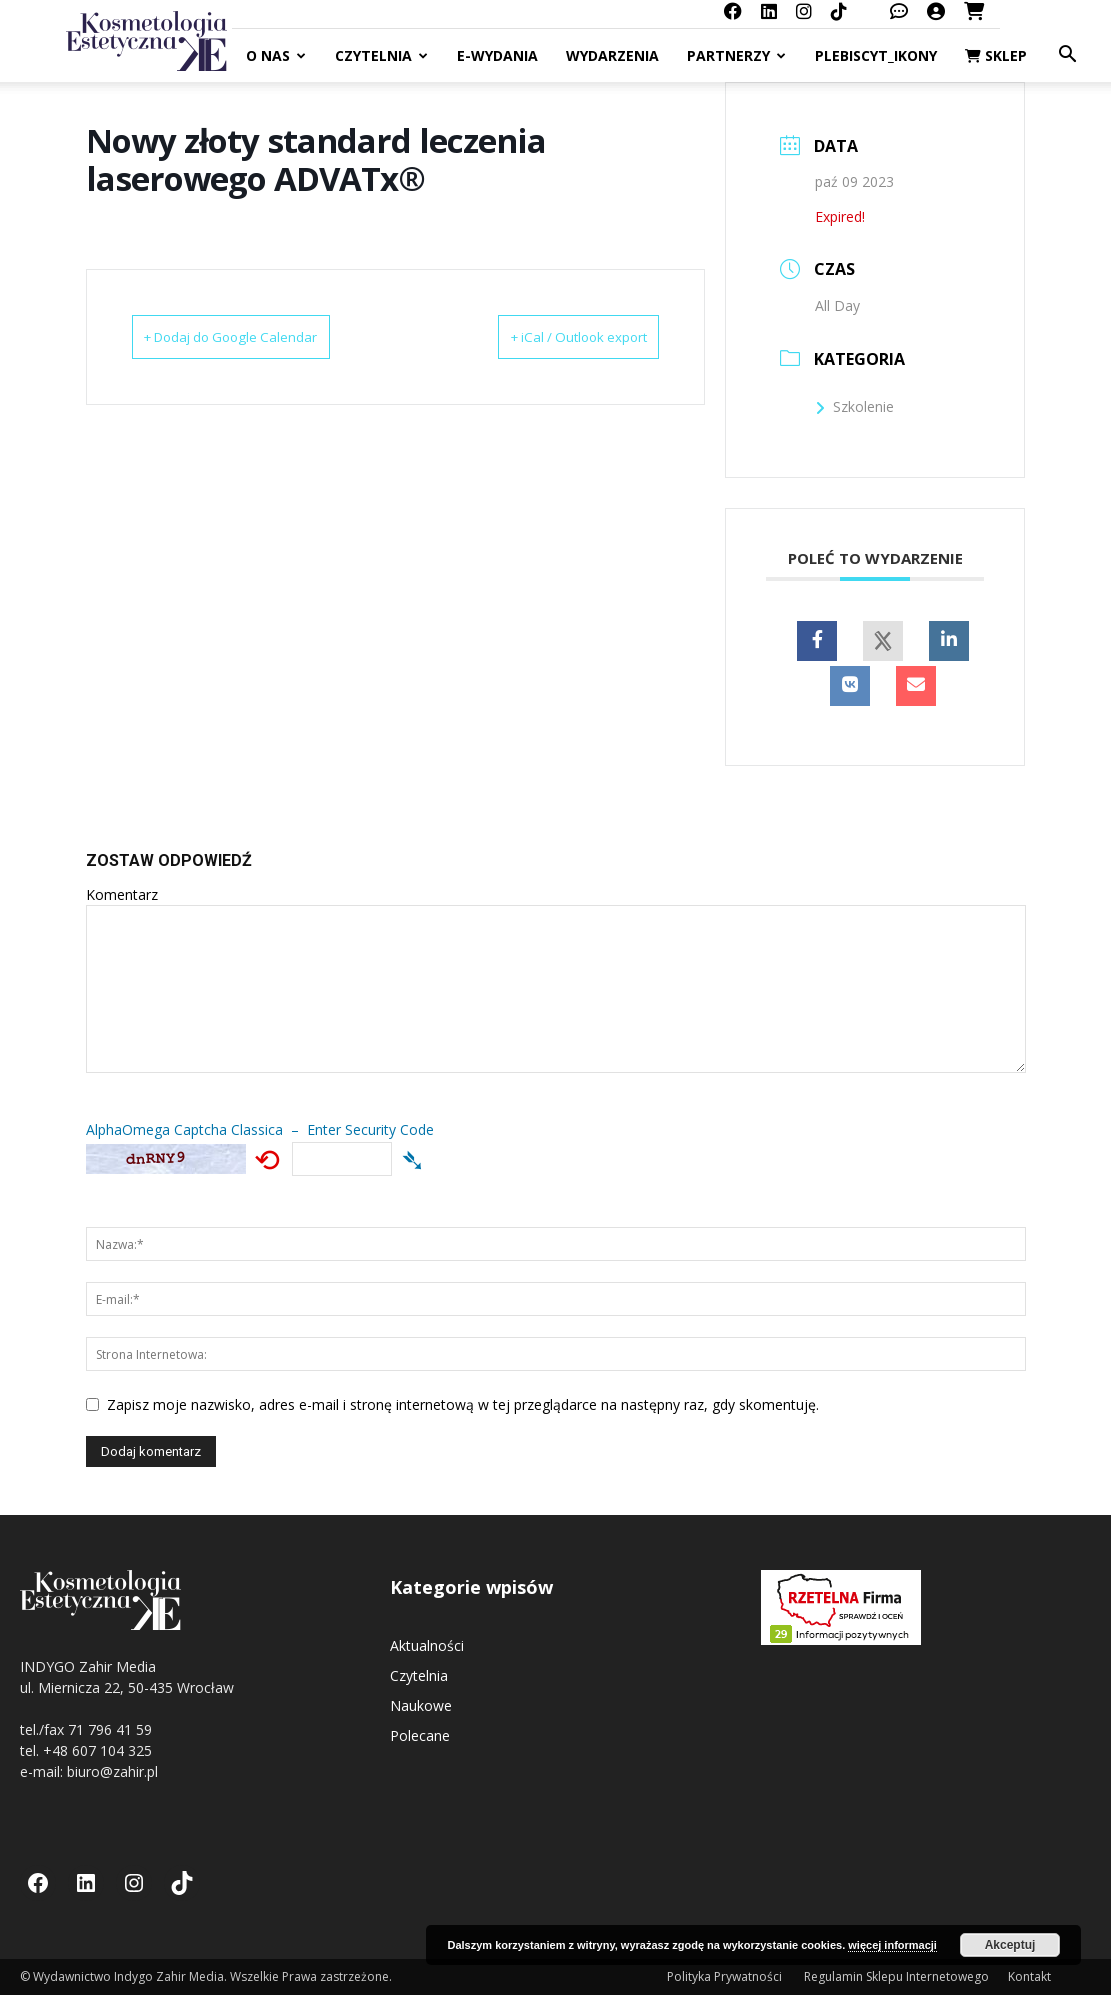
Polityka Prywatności (726, 1976)
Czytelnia (381, 55)
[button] (1067, 56)
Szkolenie (854, 406)
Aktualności (427, 1645)
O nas (276, 55)
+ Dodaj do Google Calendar (258, 337)
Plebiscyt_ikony (876, 55)
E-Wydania (497, 55)
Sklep (996, 55)
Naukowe (421, 1705)
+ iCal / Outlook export (552, 337)
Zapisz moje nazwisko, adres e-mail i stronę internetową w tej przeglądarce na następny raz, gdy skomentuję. (463, 1404)
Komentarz (122, 894)
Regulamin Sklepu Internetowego (896, 1976)
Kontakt (1029, 1976)
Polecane (420, 1735)
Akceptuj (1010, 1945)
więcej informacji (892, 1945)
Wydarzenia (612, 55)
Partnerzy (736, 55)
